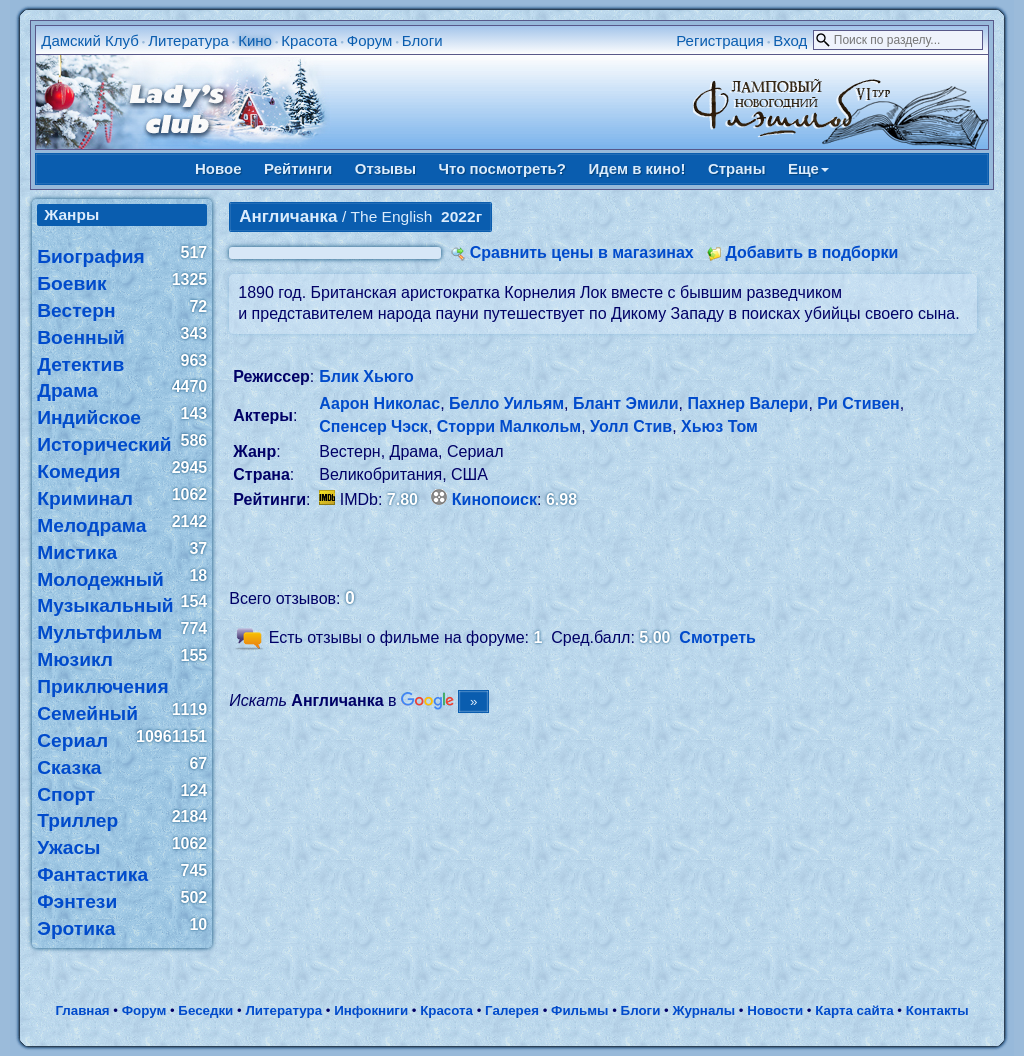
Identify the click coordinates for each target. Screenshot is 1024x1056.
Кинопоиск (494, 499)
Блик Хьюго (366, 376)
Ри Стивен (858, 403)
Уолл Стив (631, 426)
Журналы (703, 1010)
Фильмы (579, 1010)
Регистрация (720, 40)
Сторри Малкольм (509, 426)
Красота (309, 40)
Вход (790, 40)
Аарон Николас (379, 403)
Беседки (205, 1010)
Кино (255, 40)
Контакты (937, 1010)
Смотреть (717, 637)
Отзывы (385, 168)
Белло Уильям (506, 403)
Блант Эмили (626, 403)
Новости (775, 1010)
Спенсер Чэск (373, 426)
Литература (188, 40)
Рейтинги (298, 168)
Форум (370, 40)
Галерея (512, 1010)
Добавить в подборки (811, 252)
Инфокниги (371, 1010)
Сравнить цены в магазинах (582, 252)
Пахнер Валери (747, 403)
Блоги (422, 40)
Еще (808, 168)
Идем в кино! (636, 168)
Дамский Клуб (90, 40)
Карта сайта (854, 1010)
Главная (82, 1010)
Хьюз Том (719, 426)
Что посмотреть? (502, 168)
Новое (218, 168)
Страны (737, 168)
